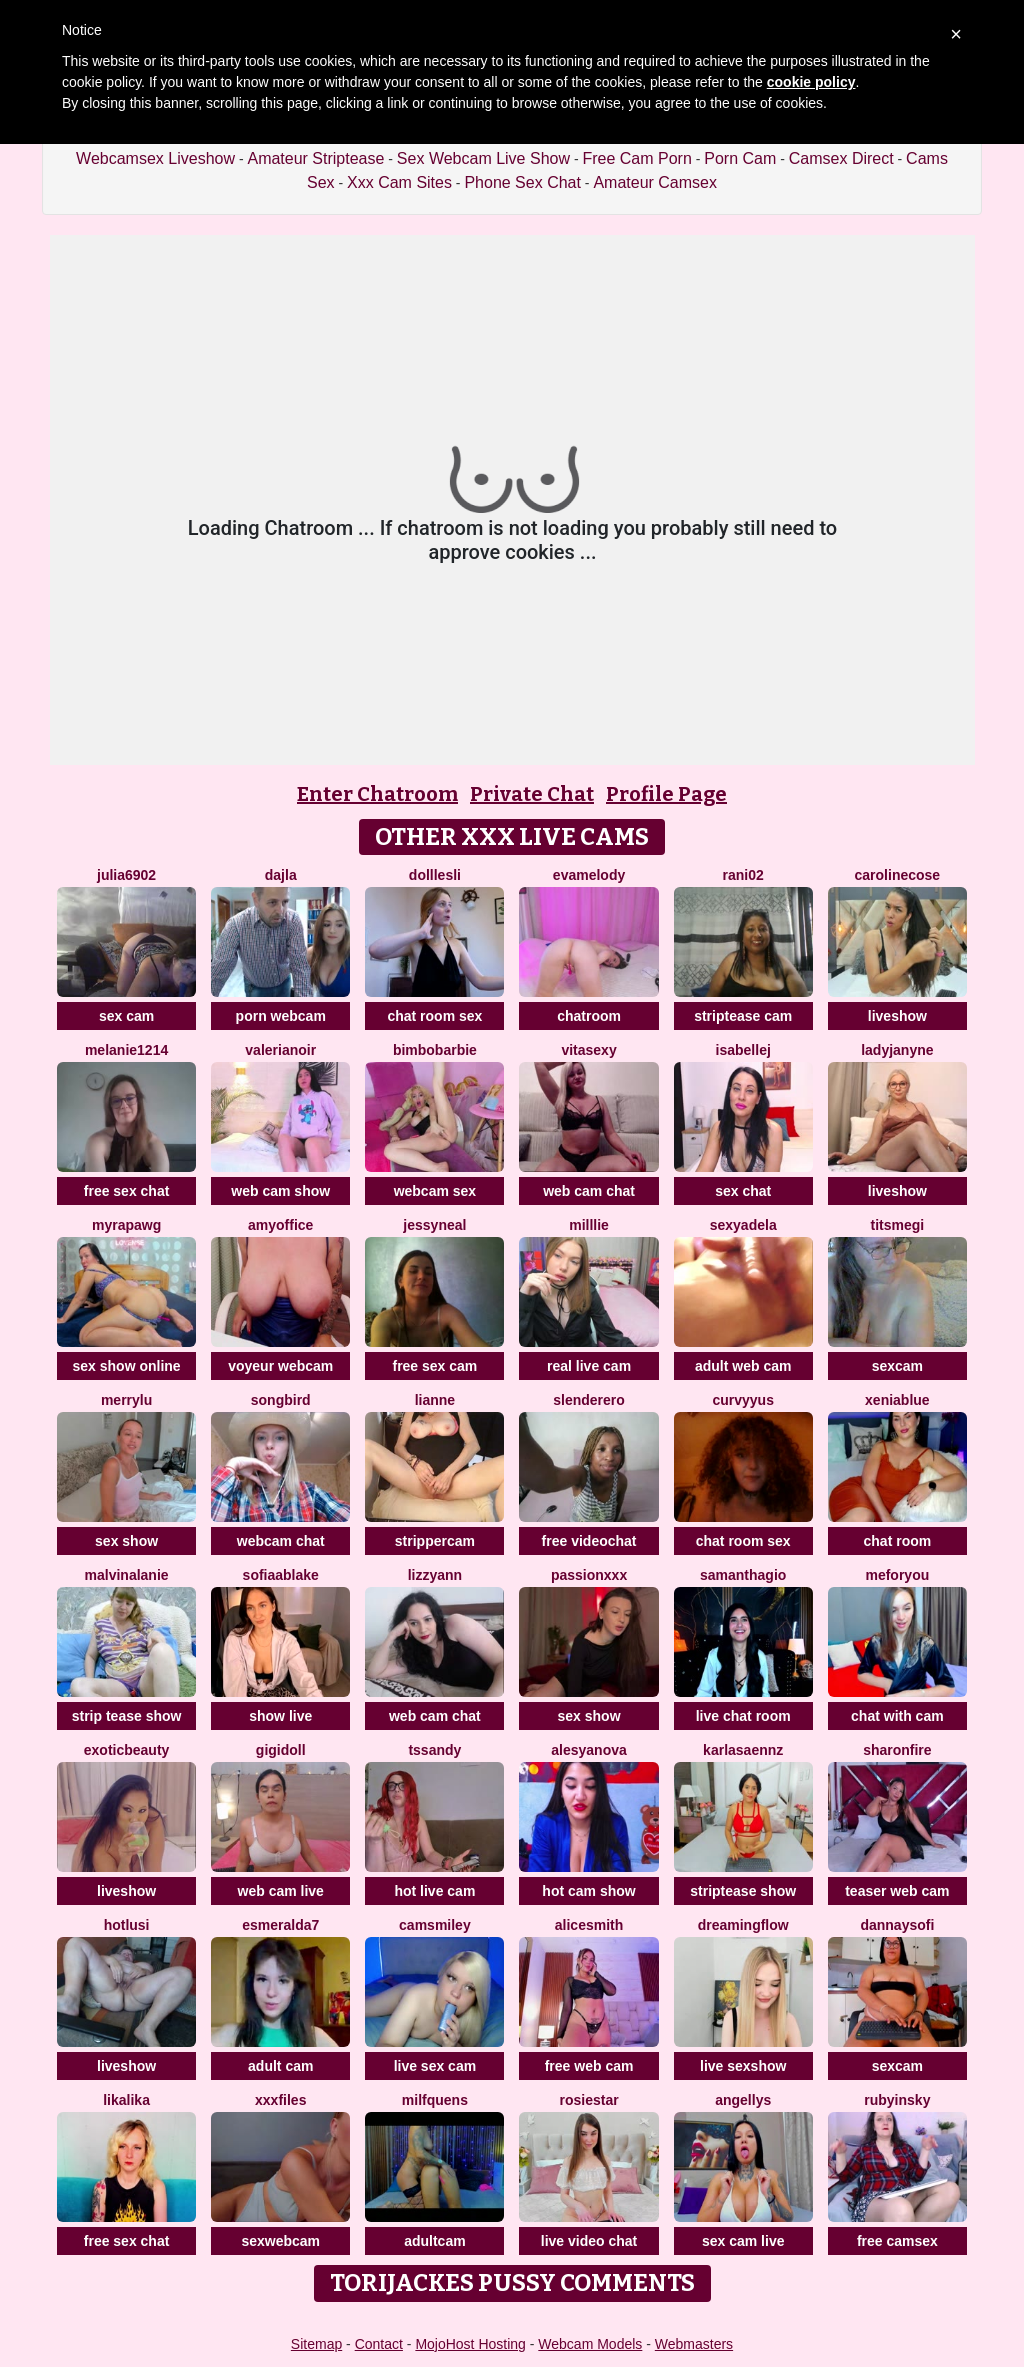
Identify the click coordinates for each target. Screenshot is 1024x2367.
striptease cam (743, 1016)
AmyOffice (280, 1225)
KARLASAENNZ (743, 1750)
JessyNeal (434, 1225)
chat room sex (434, 1016)
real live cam (589, 1366)
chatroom (589, 1016)
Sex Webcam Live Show (483, 158)
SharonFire (897, 1750)
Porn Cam (740, 158)
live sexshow (743, 2066)
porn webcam (281, 1016)
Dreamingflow (743, 1925)
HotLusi (127, 1925)
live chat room (743, 1716)
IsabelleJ (743, 1050)
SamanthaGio (743, 1575)
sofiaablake (281, 1575)
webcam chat (281, 1541)
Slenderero (589, 1400)
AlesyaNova (589, 1750)
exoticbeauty (127, 1750)
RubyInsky (897, 2100)
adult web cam (743, 1366)
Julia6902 (126, 875)
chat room (898, 1541)
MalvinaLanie (127, 1575)
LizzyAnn (435, 1575)
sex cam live (743, 2241)
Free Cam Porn (636, 158)
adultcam (434, 2241)
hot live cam (434, 1891)
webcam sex (435, 1191)
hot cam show (588, 1891)
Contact (379, 2344)
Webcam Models (590, 2344)
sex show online (127, 1366)
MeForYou (897, 1575)
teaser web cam (897, 1891)
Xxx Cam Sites (399, 182)
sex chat (743, 1191)
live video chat (589, 2241)
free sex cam (434, 1366)
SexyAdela (743, 1225)
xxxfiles (280, 2100)
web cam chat (589, 1191)
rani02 (743, 875)
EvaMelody (589, 875)
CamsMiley (435, 1925)
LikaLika (126, 2100)
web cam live (281, 1891)
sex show (126, 1541)
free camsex (897, 2241)
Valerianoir (280, 1050)
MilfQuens (435, 2100)
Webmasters (694, 2344)
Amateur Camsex (655, 182)
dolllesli (435, 875)
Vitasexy (588, 1050)
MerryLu (126, 1400)
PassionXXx (589, 1575)
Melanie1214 (126, 1050)
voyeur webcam (280, 1366)
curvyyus (742, 1400)
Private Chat (532, 794)
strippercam (435, 1541)
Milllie (589, 1225)
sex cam (126, 1016)
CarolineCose (898, 875)
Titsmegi (898, 1225)
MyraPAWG (126, 1225)
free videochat (589, 1541)
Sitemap (316, 2344)
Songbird (281, 1400)
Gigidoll (281, 1750)
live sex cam (435, 2066)
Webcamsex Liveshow (155, 158)
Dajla (281, 875)
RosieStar (588, 2100)
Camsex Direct (841, 158)
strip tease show (127, 1716)
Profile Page (666, 794)
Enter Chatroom (377, 794)
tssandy (434, 1750)
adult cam (280, 2066)
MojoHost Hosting (470, 2344)
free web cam (589, 2066)
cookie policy (811, 82)
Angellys (743, 2100)
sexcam (897, 1366)
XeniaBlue (897, 1400)
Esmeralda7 (280, 1925)
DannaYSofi (897, 1925)
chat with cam (897, 1716)
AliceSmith (589, 1925)
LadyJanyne (897, 1050)
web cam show (280, 1191)
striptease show (743, 1891)
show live (280, 1716)
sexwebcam (280, 2241)
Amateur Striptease (315, 158)
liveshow (897, 1016)
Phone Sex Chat (522, 182)
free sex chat (127, 1191)
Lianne (435, 1400)
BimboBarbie (435, 1050)
